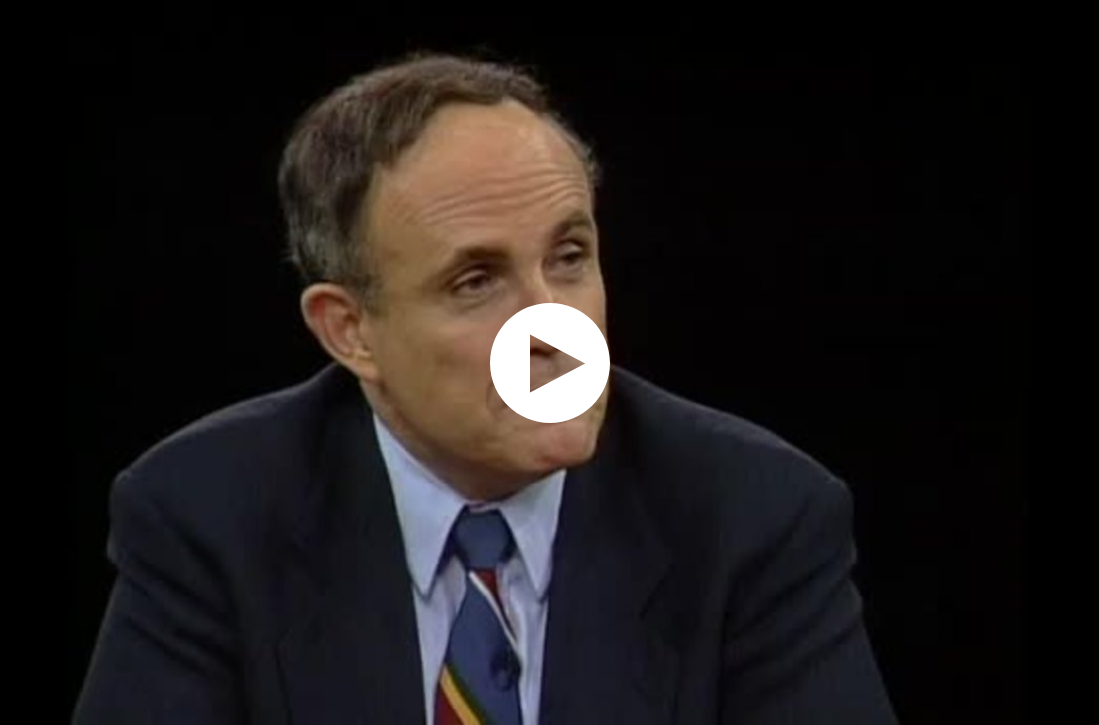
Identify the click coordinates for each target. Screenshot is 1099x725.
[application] (549, 362)
